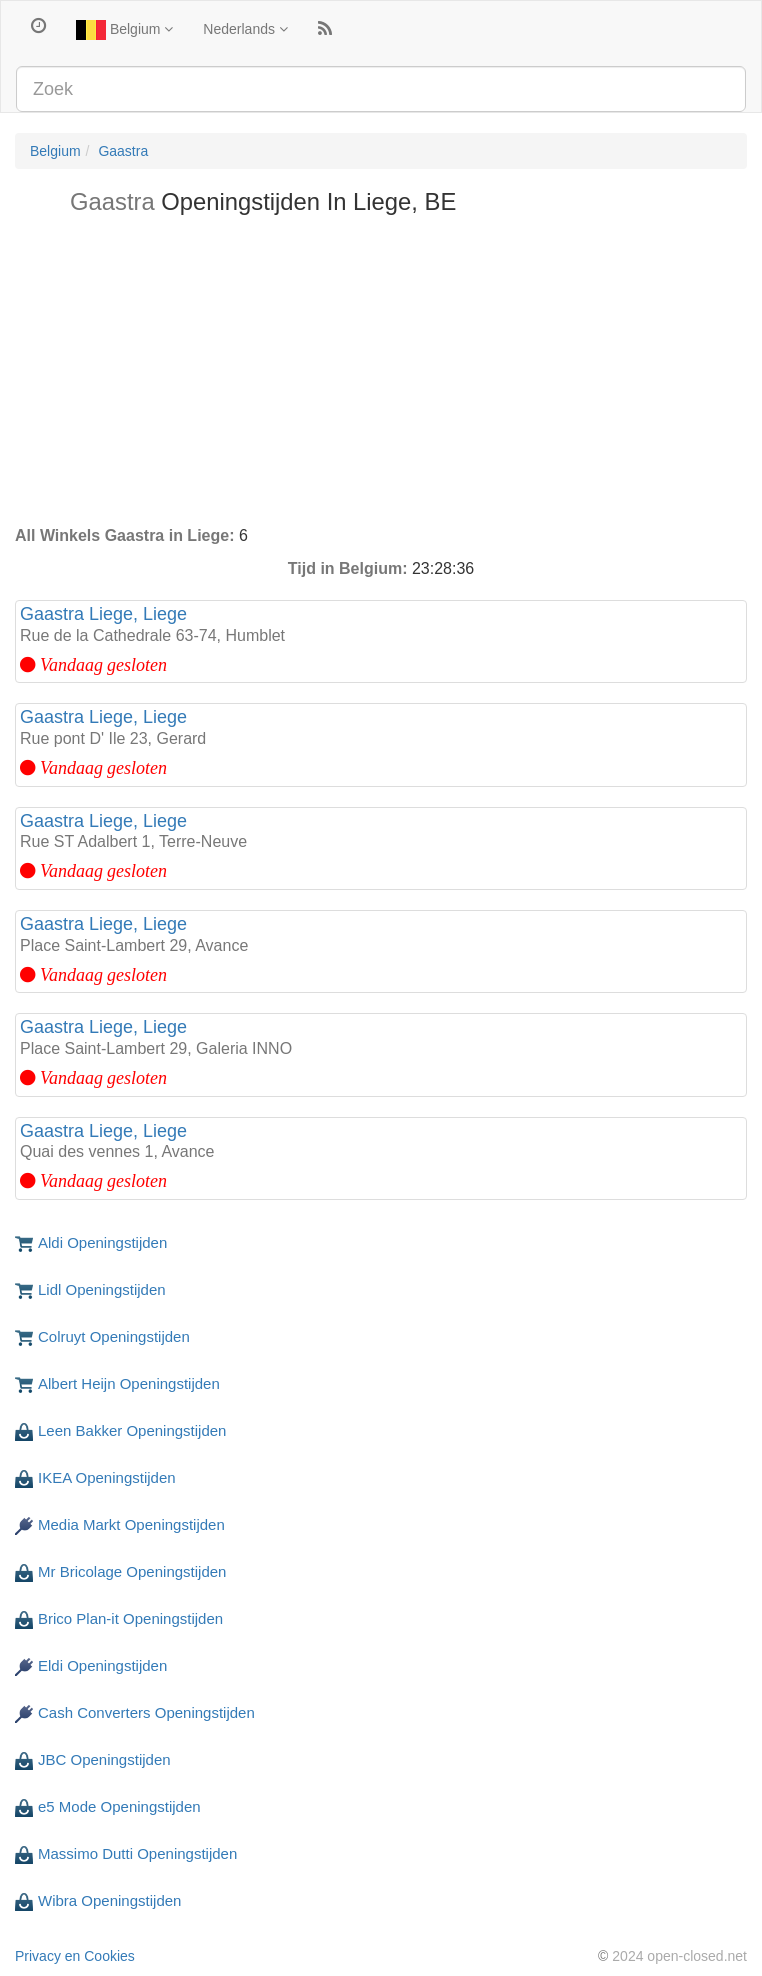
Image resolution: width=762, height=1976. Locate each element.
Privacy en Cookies (75, 1956)
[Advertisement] (381, 375)
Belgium (124, 30)
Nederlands (245, 29)
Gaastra (123, 151)
